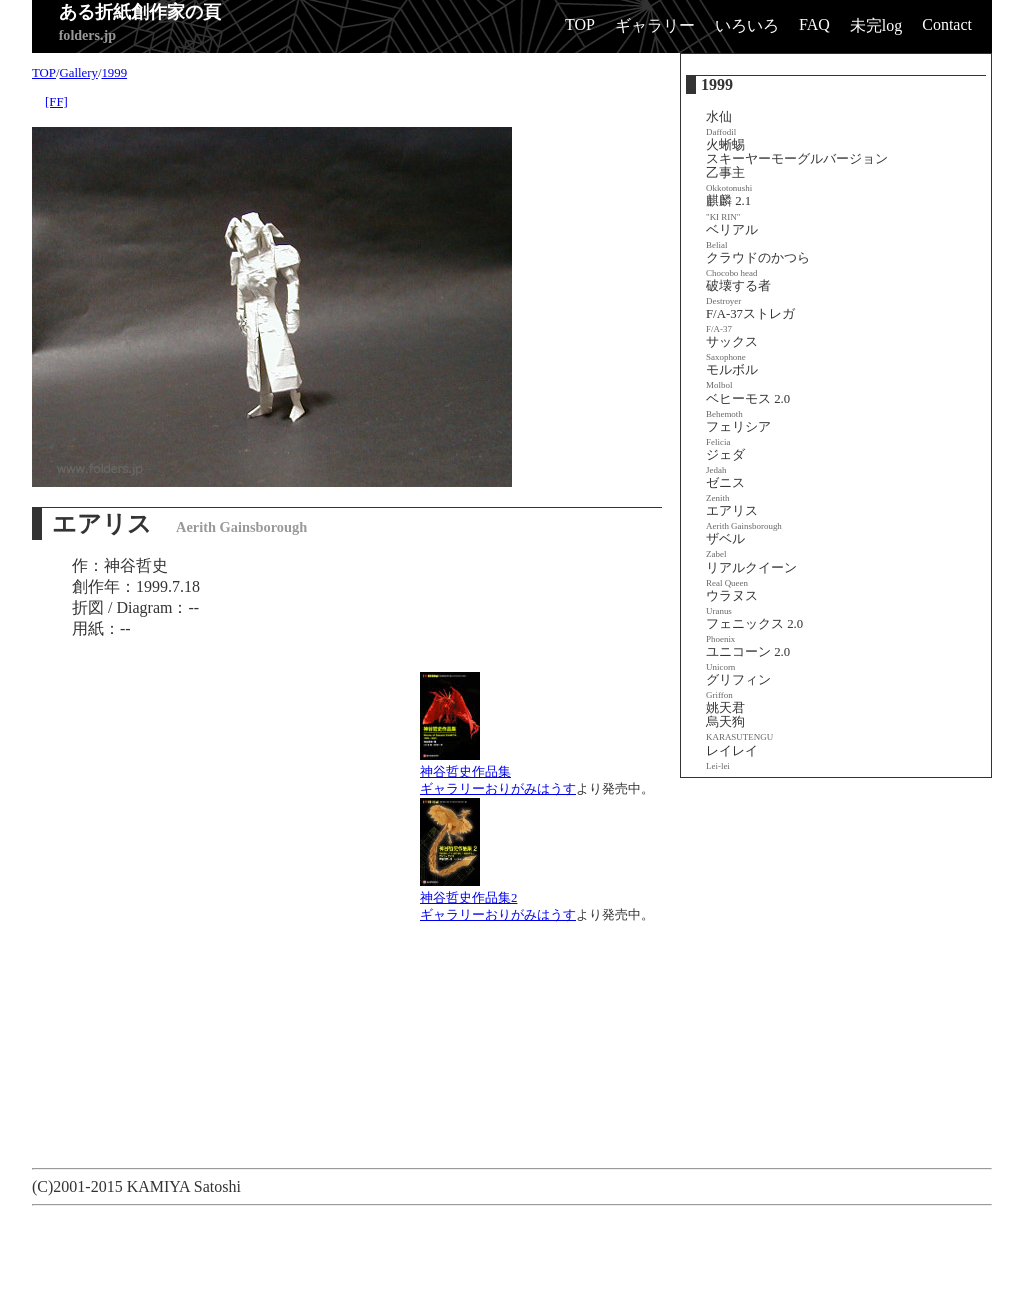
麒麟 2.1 (728, 207)
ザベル (725, 545)
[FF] (56, 102)
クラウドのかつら (758, 264)
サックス (732, 348)
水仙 (721, 123)
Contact (947, 24)
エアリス (744, 517)
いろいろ (747, 25)
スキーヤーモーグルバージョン (797, 159)
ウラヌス (732, 602)
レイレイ (732, 757)
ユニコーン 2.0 (748, 658)
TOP (580, 24)
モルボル (732, 376)
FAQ (814, 24)
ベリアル (732, 236)
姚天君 (725, 708)
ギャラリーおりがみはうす (498, 789)
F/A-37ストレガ (750, 320)
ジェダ (725, 461)
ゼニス (725, 489)
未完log (876, 25)
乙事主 (729, 179)
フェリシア (738, 433)
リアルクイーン (751, 574)
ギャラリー (655, 25)
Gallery (79, 73)
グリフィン (738, 686)
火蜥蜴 (725, 145)
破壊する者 (738, 292)
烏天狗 (739, 728)
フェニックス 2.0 (754, 630)
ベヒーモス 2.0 (748, 405)
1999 (114, 73)
